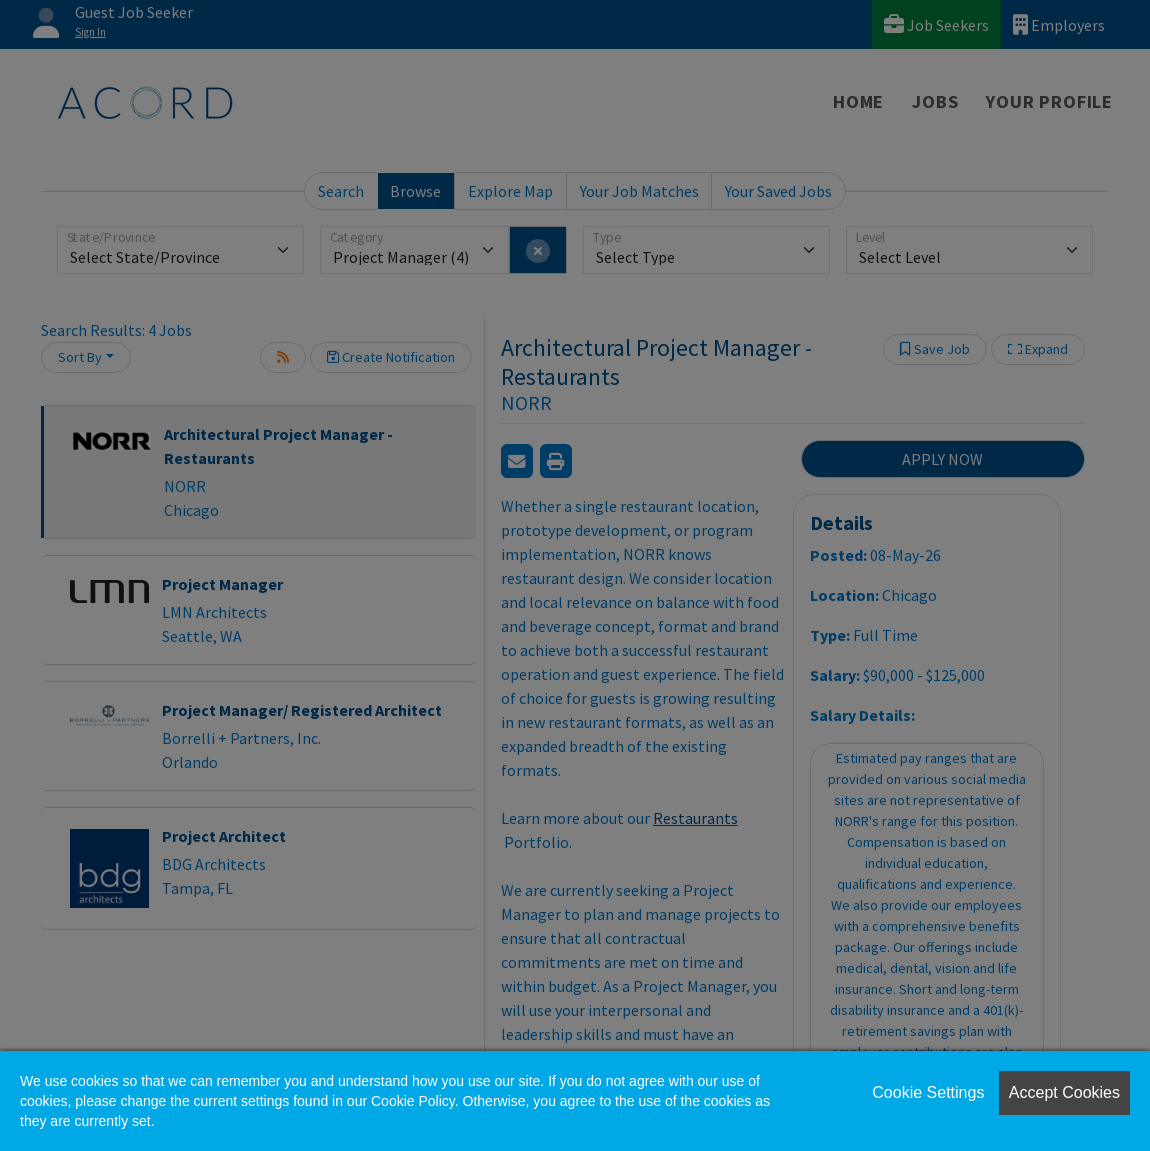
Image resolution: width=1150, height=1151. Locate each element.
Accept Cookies (1064, 1092)
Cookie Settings (928, 1092)
